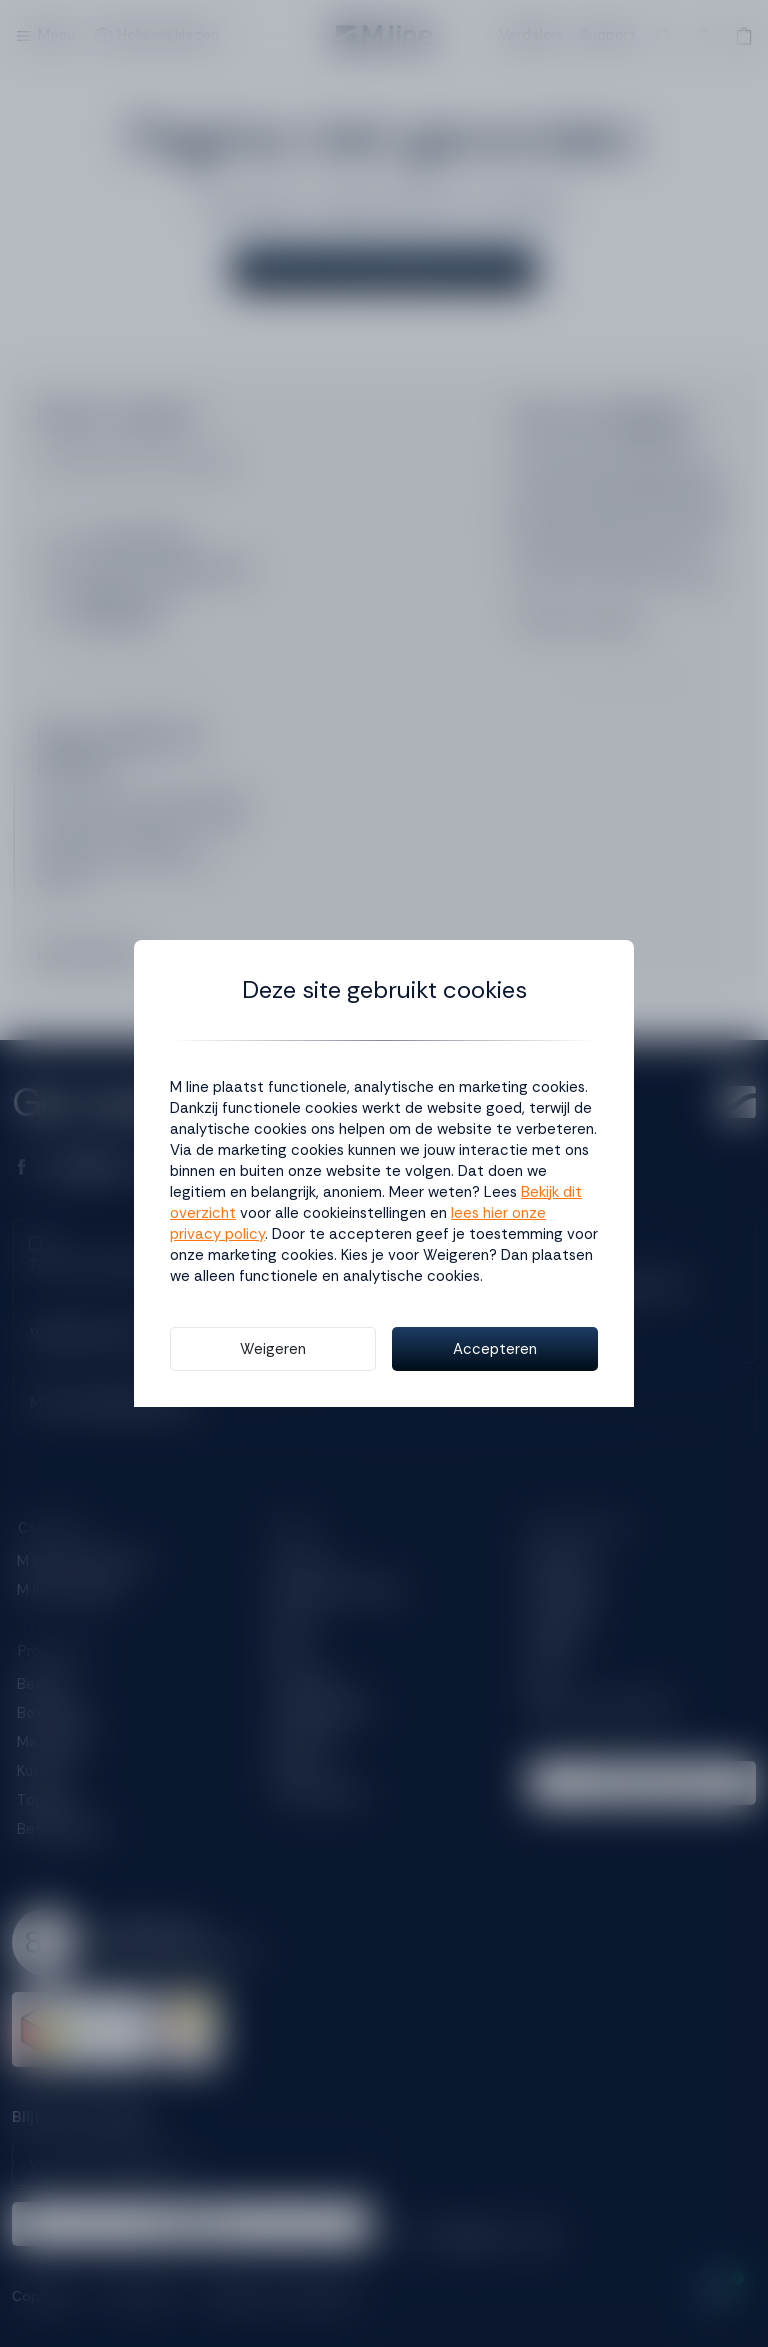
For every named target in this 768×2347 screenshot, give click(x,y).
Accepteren (495, 1349)
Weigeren (273, 1349)
